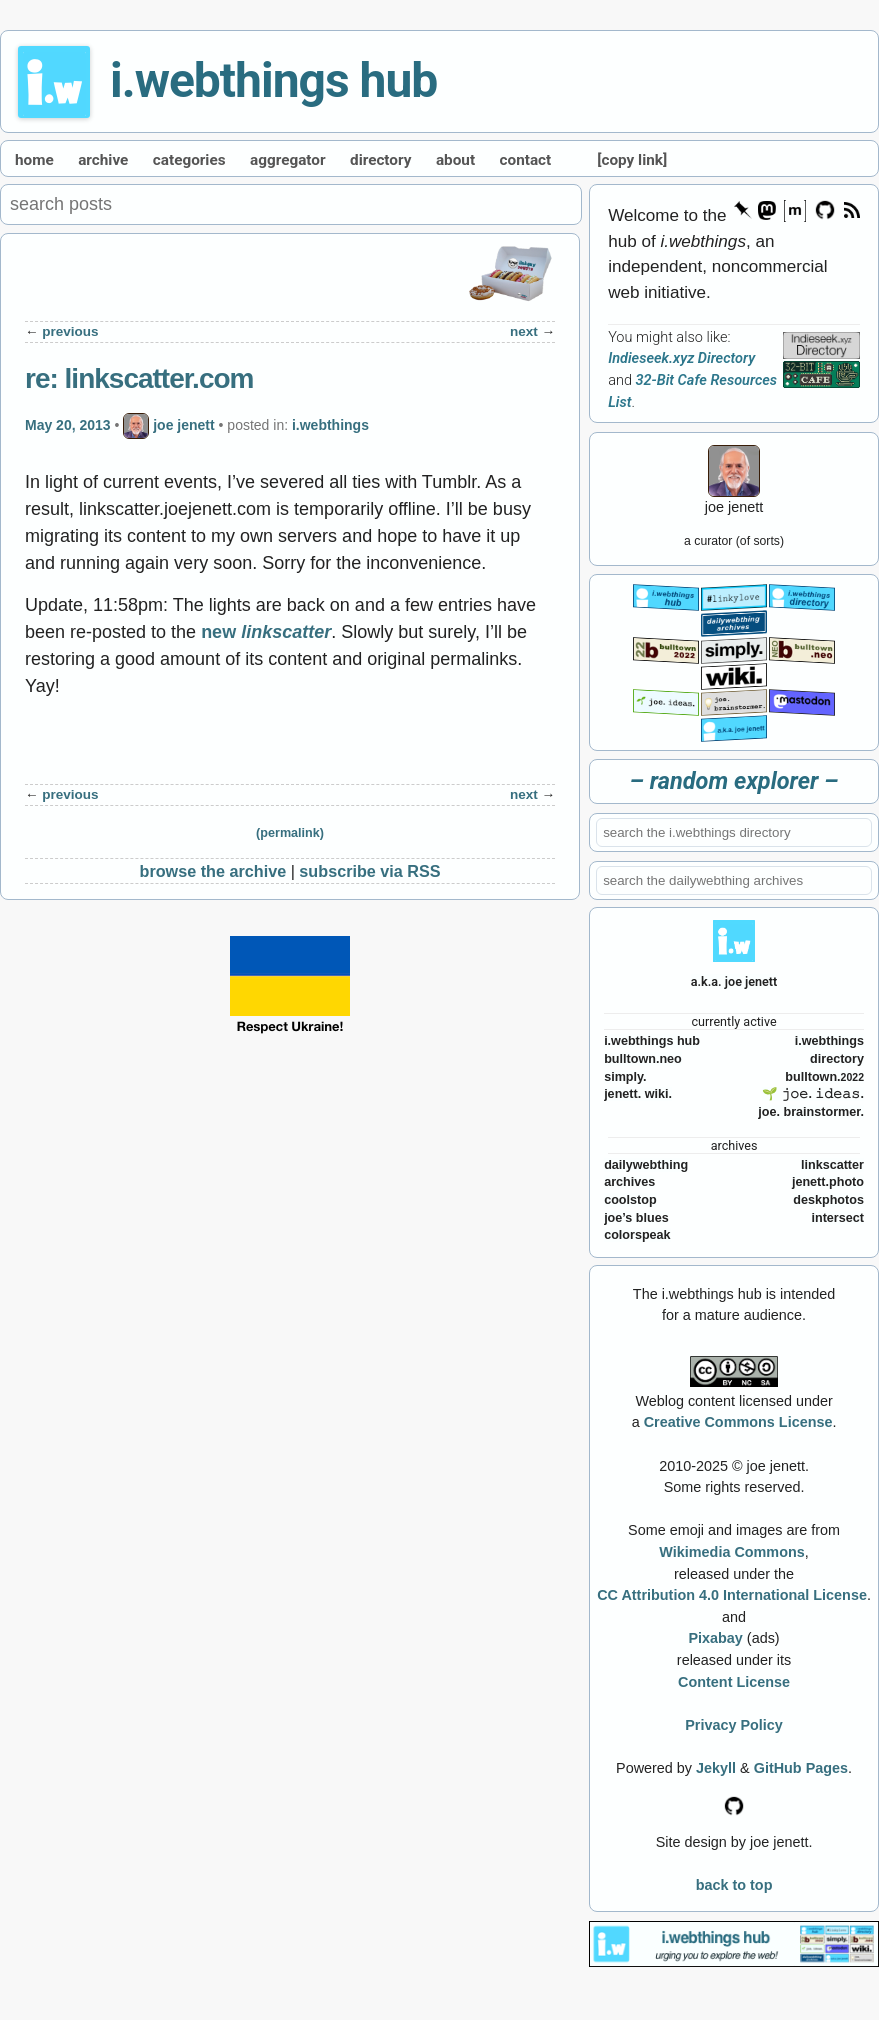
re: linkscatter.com (139, 378)
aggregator (288, 160)
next (524, 331)
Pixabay (715, 1638)
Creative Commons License (738, 1422)
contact (526, 160)
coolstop (630, 1200)
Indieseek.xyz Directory (681, 358)
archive (103, 160)
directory (380, 160)
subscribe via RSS (369, 871)
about (455, 160)
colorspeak (637, 1235)
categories (189, 160)
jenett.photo (828, 1182)
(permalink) (290, 833)
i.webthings (330, 424)
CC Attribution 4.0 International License (732, 1595)
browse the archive (213, 871)
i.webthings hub (273, 80)
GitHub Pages (801, 1768)
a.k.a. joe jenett (734, 981)
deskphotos (828, 1200)
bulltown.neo (643, 1059)
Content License (734, 1682)
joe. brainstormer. (811, 1112)
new (266, 632)
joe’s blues (636, 1218)
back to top (734, 1885)
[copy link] (632, 160)
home (34, 160)
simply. (625, 1077)
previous (70, 331)
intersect (837, 1218)
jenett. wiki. (638, 1094)
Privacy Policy (734, 1725)
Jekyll (716, 1768)
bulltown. (824, 1077)
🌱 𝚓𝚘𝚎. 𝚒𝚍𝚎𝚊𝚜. (813, 1094)
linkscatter (832, 1165)
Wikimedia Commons (731, 1552)
